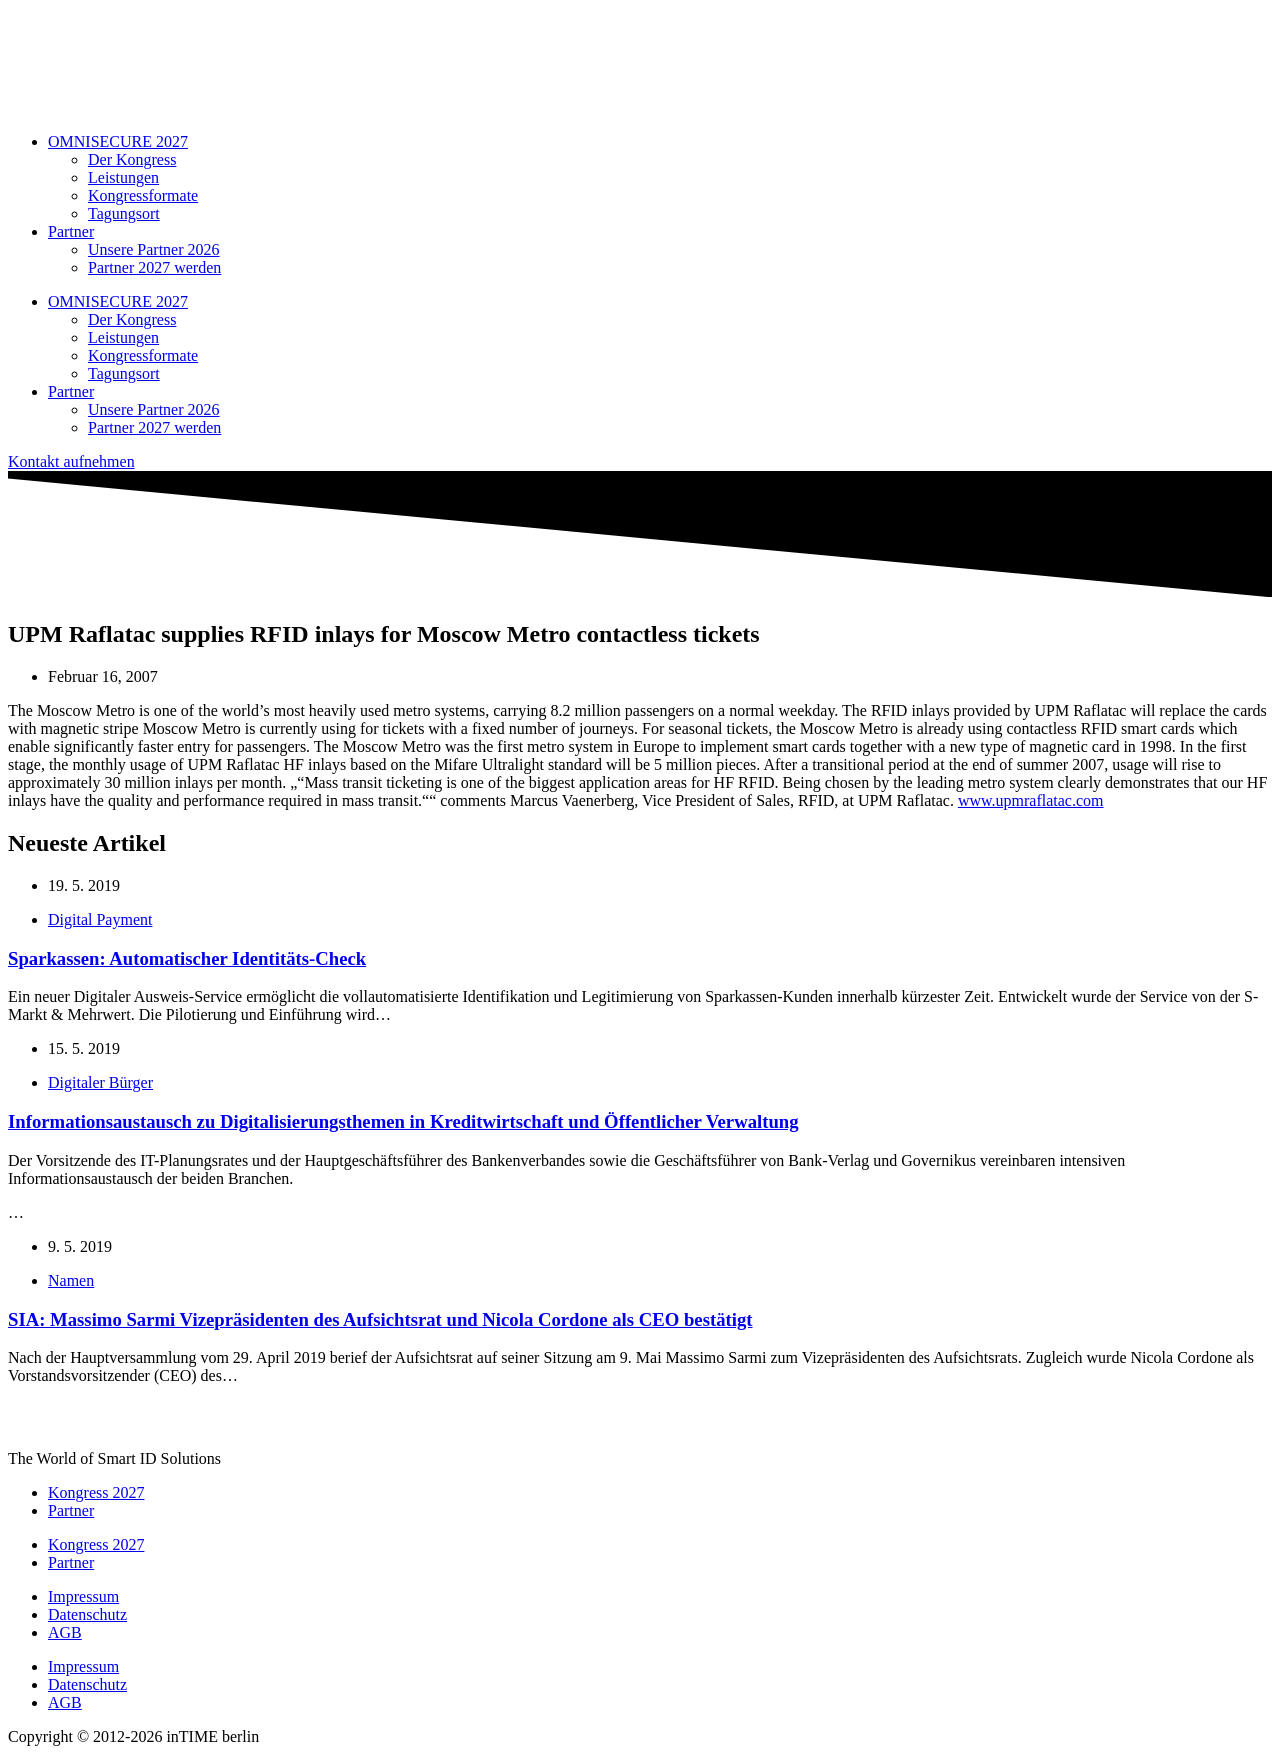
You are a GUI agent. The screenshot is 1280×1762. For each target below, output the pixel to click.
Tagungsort (124, 213)
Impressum (83, 1596)
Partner (71, 231)
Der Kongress (132, 159)
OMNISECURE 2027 (118, 141)
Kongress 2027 (96, 1492)
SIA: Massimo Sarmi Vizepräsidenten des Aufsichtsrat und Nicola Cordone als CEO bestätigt (380, 1319)
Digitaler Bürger (100, 1082)
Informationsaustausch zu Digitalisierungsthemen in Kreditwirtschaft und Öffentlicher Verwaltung (403, 1121)
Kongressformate (143, 195)
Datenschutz (87, 1614)
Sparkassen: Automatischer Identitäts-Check (187, 958)
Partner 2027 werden (154, 267)
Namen (71, 1280)
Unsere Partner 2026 (154, 249)
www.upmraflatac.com (1031, 800)
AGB (65, 1632)
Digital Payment (100, 919)
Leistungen (123, 177)
